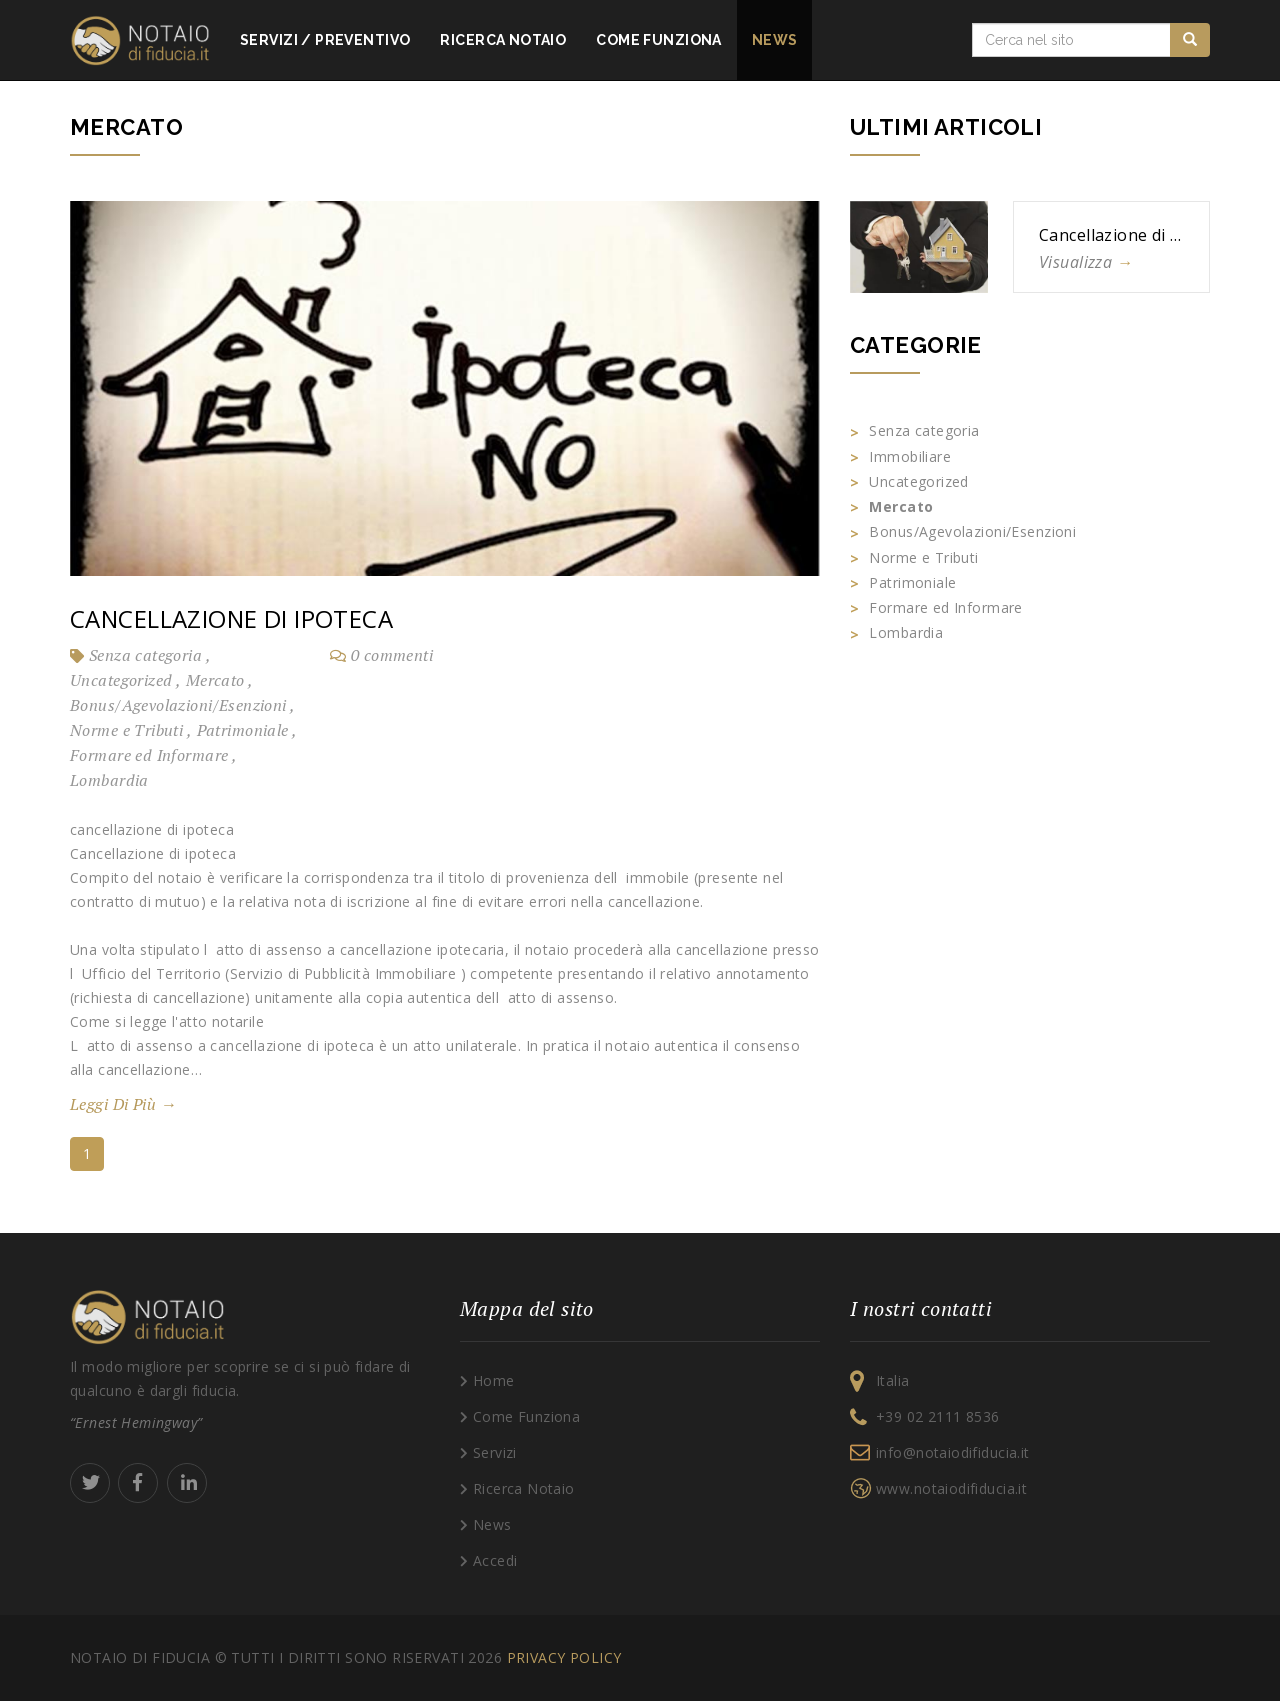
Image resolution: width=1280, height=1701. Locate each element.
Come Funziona (526, 1416)
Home (494, 1380)
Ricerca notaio (503, 40)
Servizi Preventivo (325, 40)
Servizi (495, 1452)
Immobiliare (910, 456)
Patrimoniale (244, 730)
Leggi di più (123, 1104)
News (775, 40)
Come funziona (658, 40)
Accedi (495, 1560)
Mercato (217, 680)
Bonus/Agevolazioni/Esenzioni (180, 705)
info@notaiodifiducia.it (953, 1452)
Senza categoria (147, 655)
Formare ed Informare (151, 755)
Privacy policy (564, 1657)
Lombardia (109, 780)
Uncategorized (123, 680)
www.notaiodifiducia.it (951, 1488)
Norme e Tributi (128, 730)
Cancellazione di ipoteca (231, 618)
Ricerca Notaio (524, 1488)
